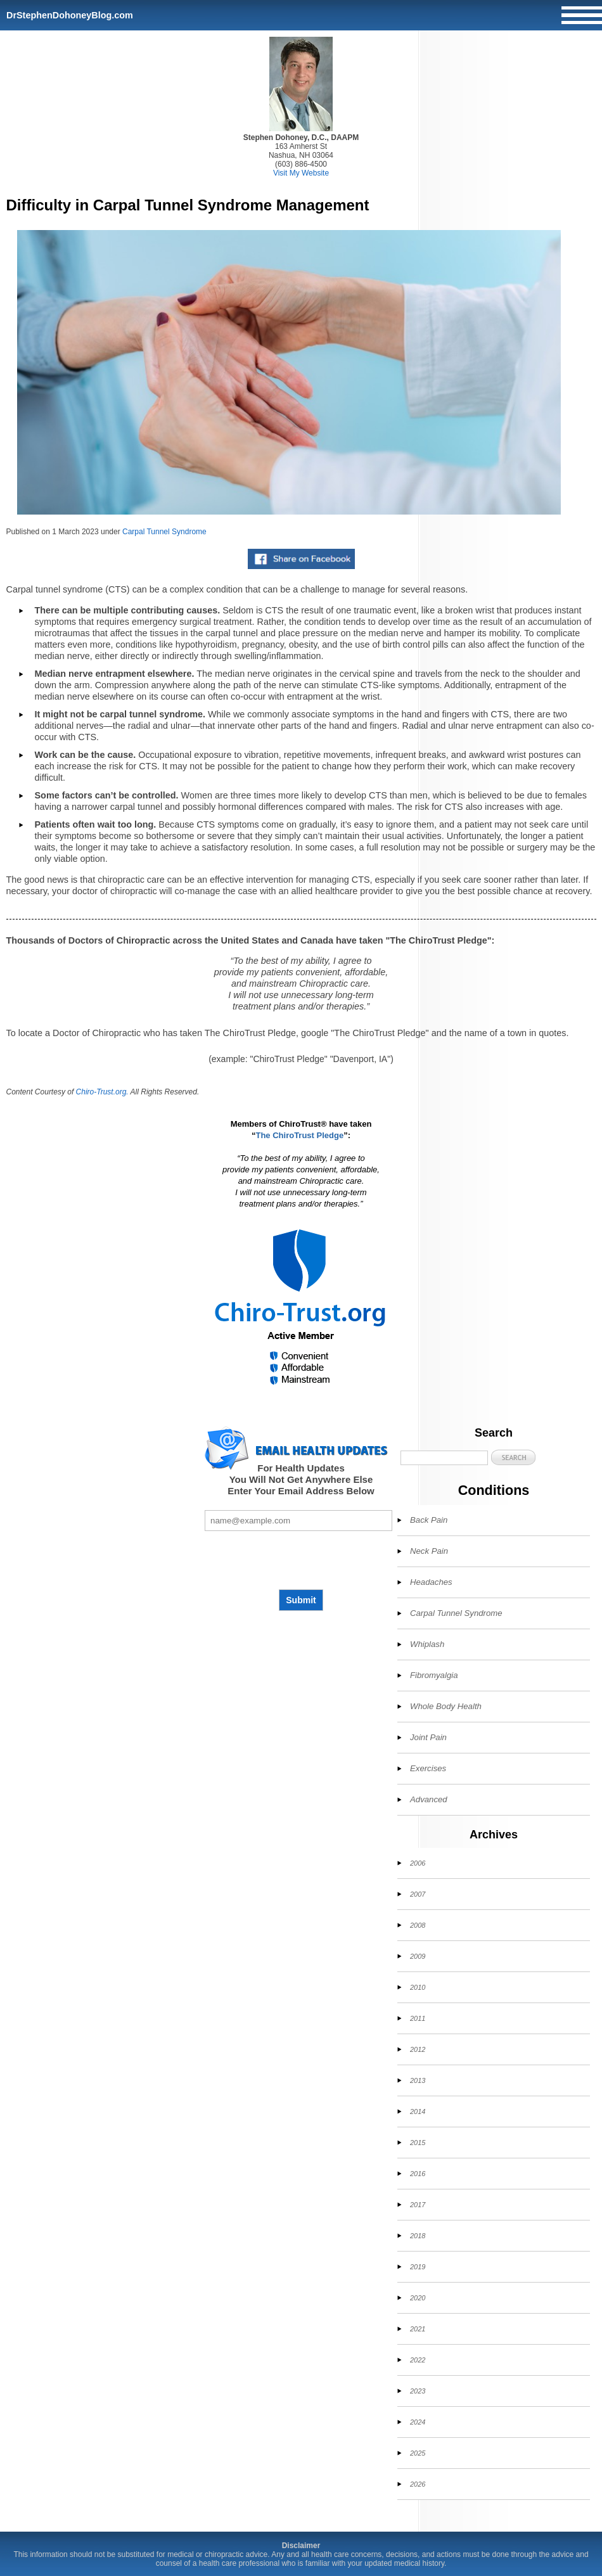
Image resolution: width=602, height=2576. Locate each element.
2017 (417, 2204)
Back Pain (428, 1520)
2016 (417, 2173)
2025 (417, 2453)
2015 (417, 2142)
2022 (417, 2360)
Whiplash (427, 1644)
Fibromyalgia (434, 1675)
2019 (417, 2267)
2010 (417, 1987)
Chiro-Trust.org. (102, 1091)
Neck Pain (429, 1551)
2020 (417, 2298)
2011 (417, 2018)
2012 (417, 2049)
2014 (417, 2111)
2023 (417, 2391)
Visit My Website (301, 173)
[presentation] (301, 1560)
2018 (417, 2236)
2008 (417, 1925)
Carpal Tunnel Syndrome (164, 531)
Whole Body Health (446, 1706)
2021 (417, 2329)
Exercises (428, 1768)
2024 (417, 2422)
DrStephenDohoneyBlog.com (69, 15)
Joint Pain (428, 1737)
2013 (417, 2080)
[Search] (444, 1458)
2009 (417, 1956)
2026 (417, 2484)
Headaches (431, 1582)
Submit (301, 1600)
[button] (513, 1457)
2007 (417, 1894)
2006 (417, 1863)
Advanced (428, 1799)
